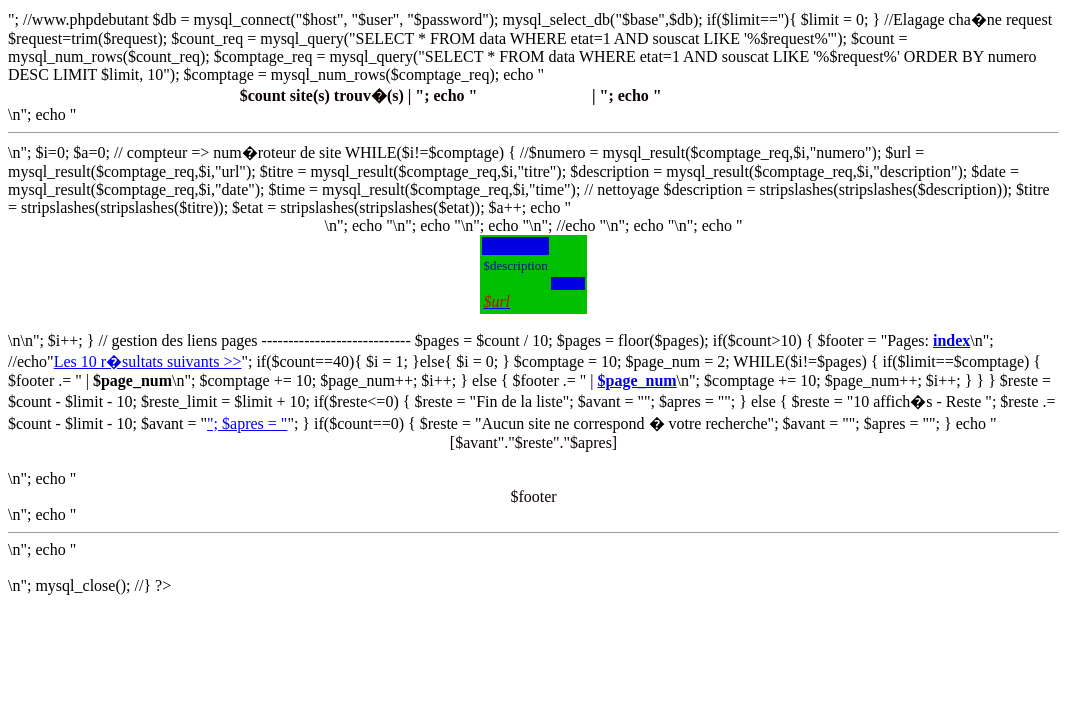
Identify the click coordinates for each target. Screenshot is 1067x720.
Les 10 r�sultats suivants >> (148, 361)
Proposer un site (533, 95)
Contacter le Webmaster (745, 95)
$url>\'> (568, 283)
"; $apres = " (247, 423)
